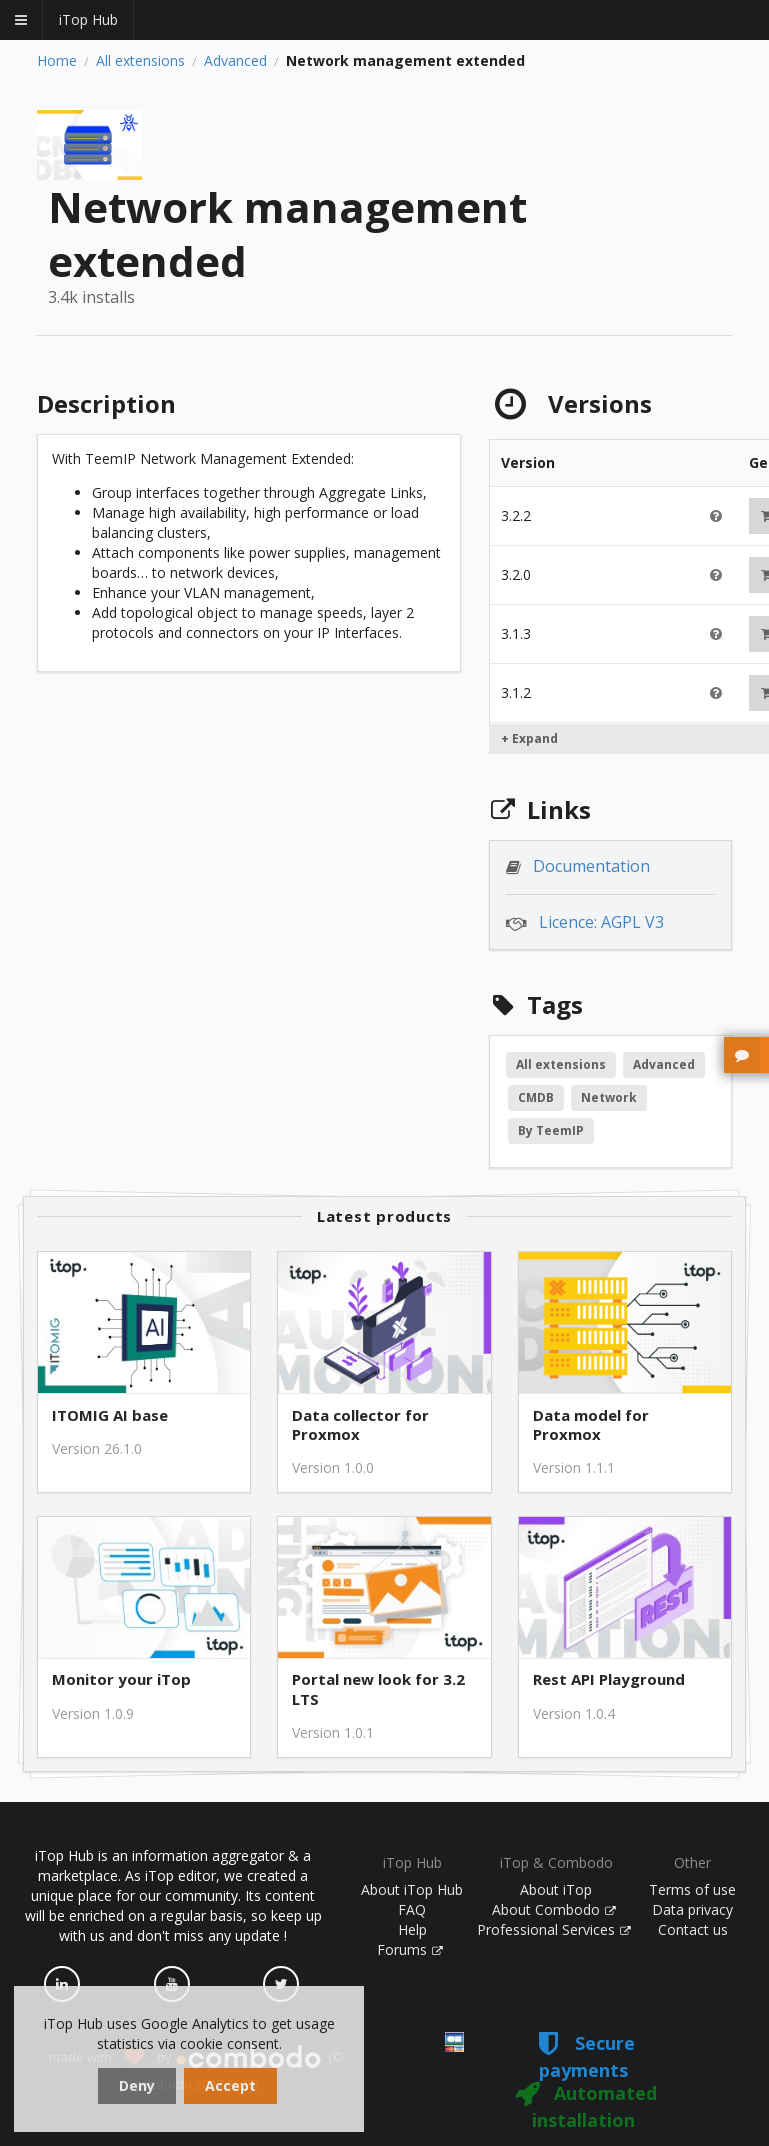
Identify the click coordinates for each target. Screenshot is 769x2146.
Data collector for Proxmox (360, 1425)
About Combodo (554, 1909)
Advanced (235, 61)
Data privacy (692, 1909)
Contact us (693, 1929)
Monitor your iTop (121, 1679)
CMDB (536, 1097)
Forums (410, 1949)
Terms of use (692, 1889)
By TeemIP (551, 1130)
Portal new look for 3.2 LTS (378, 1689)
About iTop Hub (412, 1889)
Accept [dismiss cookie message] (230, 2085)
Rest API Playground (609, 1679)
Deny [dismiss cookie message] (137, 2085)
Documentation (591, 866)
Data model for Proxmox (591, 1425)
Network (609, 1097)
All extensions (140, 61)
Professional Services (554, 1929)
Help (412, 1929)
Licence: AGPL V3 (601, 922)
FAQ (412, 1909)
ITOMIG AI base (110, 1415)
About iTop (556, 1889)
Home (57, 61)
